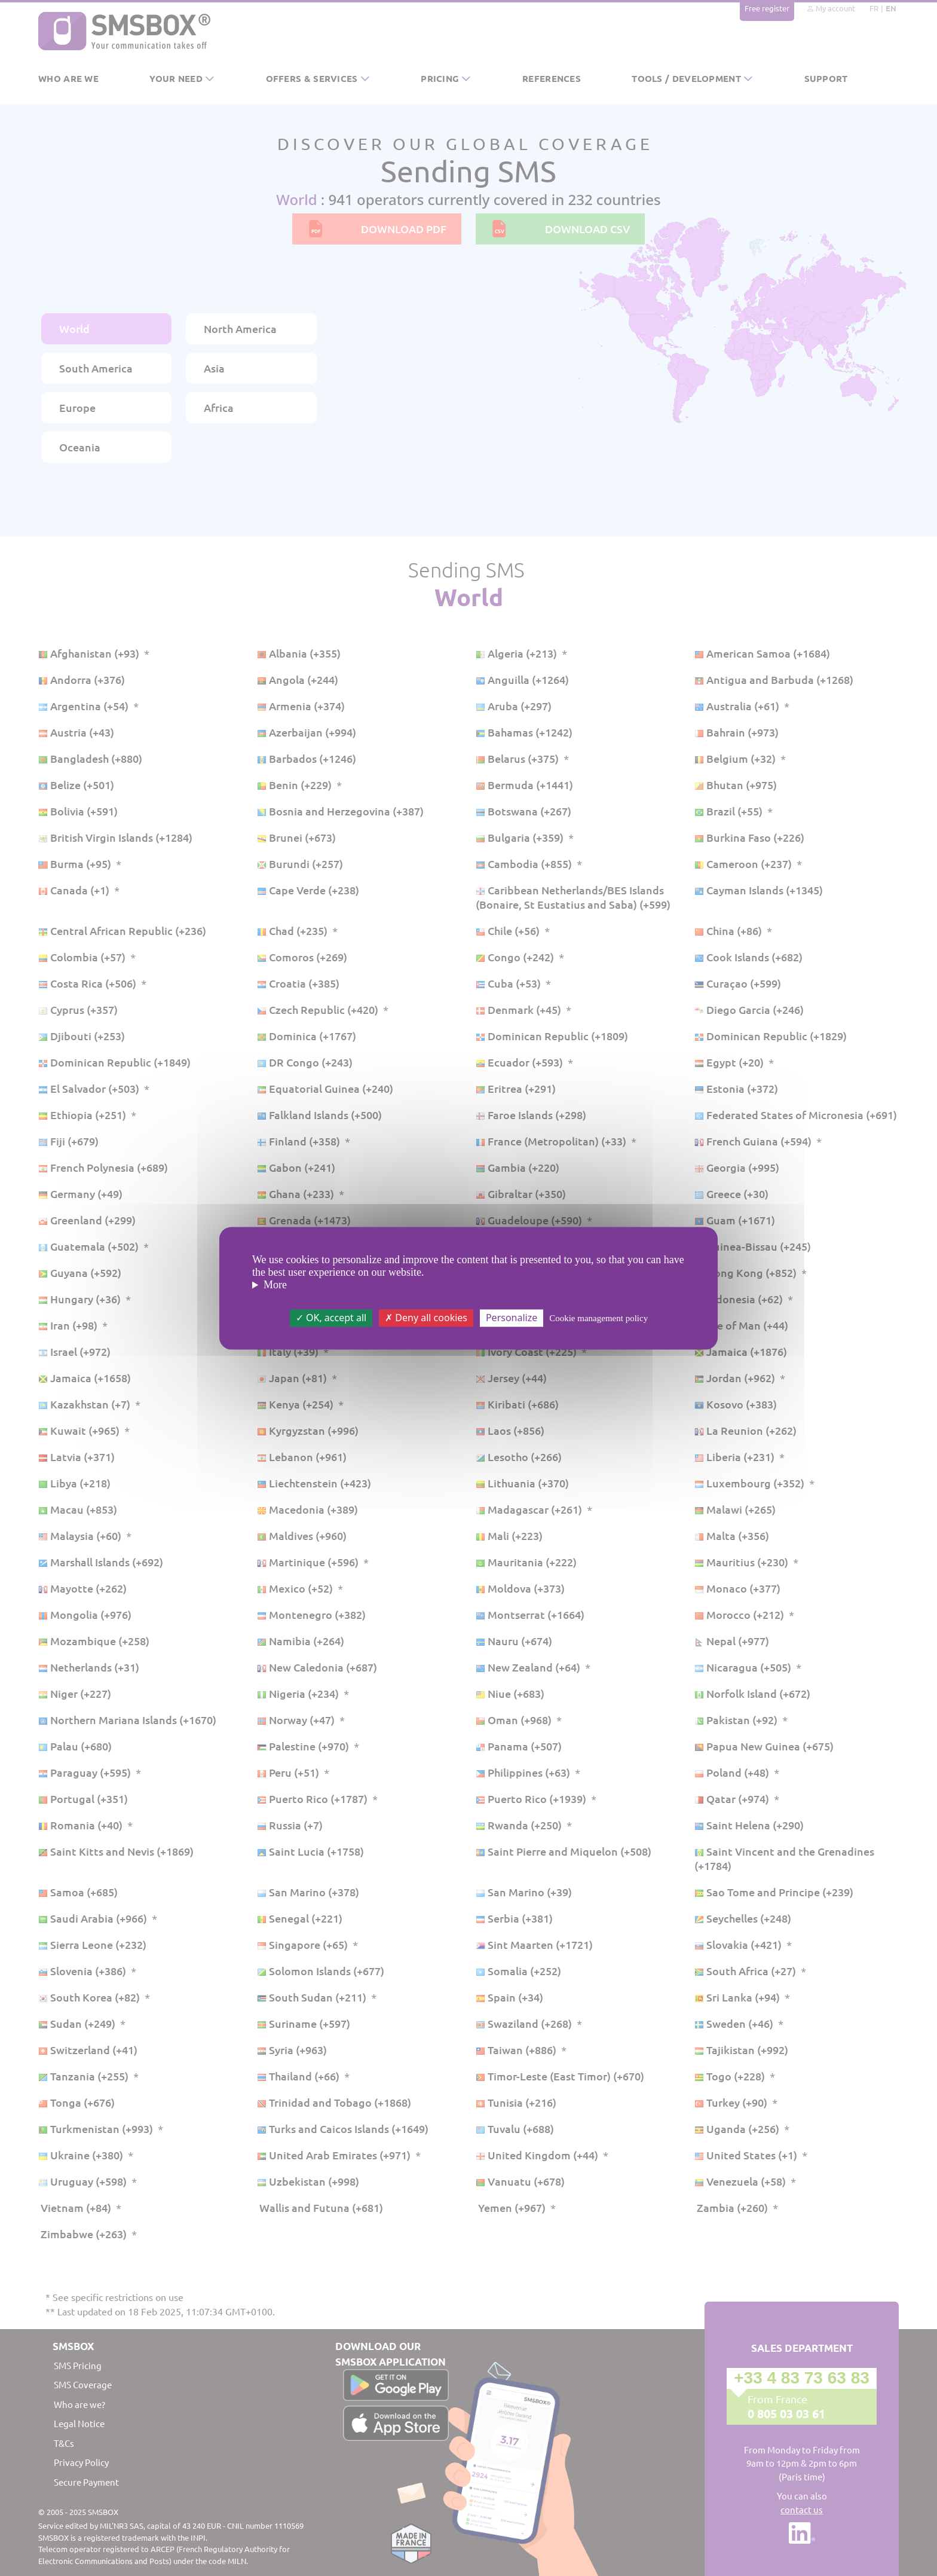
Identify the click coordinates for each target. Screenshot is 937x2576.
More (275, 1285)
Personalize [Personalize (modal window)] (511, 1317)
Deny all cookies (426, 1317)
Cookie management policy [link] (598, 1318)
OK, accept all (331, 1317)
